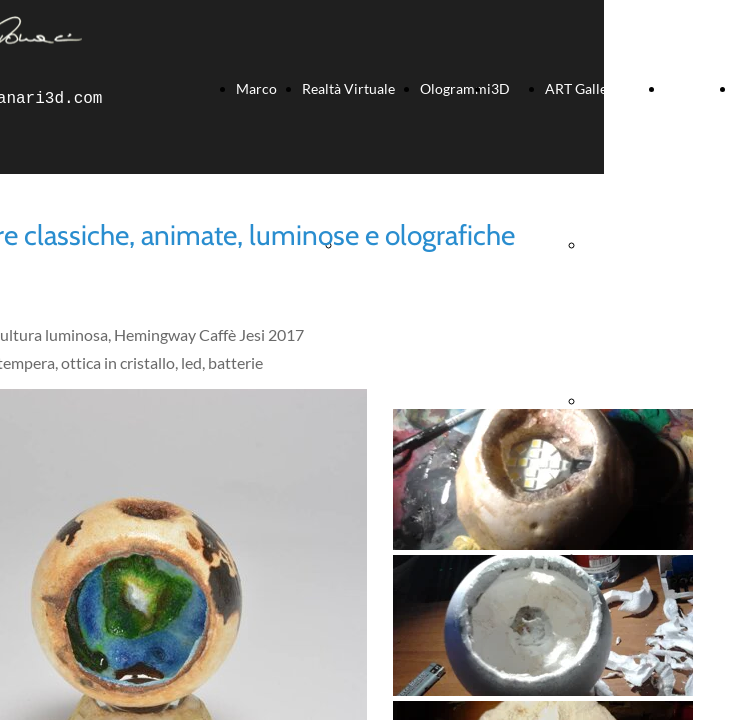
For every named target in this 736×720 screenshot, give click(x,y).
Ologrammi (455, 88)
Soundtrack (700, 88)
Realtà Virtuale (348, 88)
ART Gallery (582, 88)
